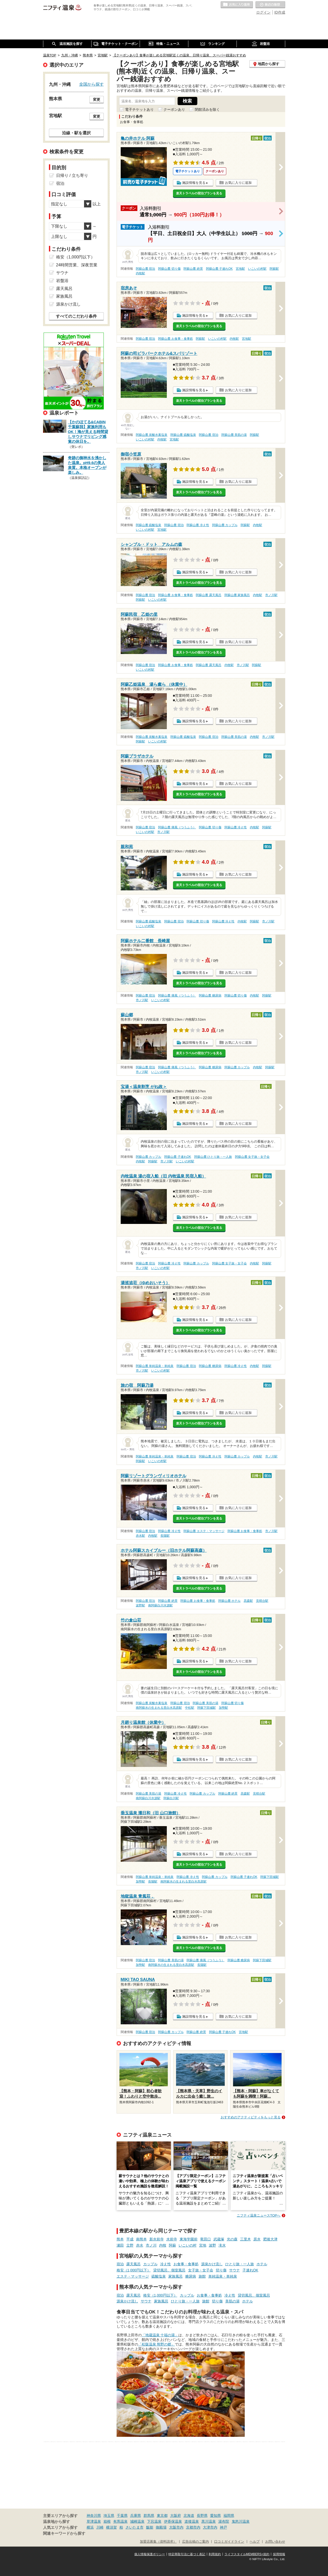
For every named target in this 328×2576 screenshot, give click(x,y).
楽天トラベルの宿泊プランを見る (199, 193)
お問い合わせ (275, 2541)
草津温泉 (94, 2521)
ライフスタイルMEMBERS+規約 (247, 2554)
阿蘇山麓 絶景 (193, 268)
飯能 (149, 2527)
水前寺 (171, 2239)
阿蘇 (172, 2245)
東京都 (162, 2515)
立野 (130, 2245)
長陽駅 (165, 1535)
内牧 (162, 2245)
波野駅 (140, 1605)
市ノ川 (151, 2245)
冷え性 (165, 2264)
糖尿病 (190, 2276)
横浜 (90, 2527)
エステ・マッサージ (133, 2276)
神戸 (223, 2527)
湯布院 (223, 2521)
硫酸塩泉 (158, 2276)
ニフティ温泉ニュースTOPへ (258, 2215)
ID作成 (279, 12)
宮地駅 (240, 268)
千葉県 (122, 2515)
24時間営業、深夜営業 (77, 265)
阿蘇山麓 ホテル (229, 1601)
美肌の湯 (232, 2301)
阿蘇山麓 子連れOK (219, 268)
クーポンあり (174, 109)
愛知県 (215, 2515)
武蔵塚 (218, 2239)
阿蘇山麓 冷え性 (198, 525)
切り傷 (221, 2270)
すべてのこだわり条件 (76, 316)
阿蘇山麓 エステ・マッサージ (203, 1531)
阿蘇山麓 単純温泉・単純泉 (154, 1366)
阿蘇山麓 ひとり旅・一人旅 (213, 1157)
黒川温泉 (208, 2521)
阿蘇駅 (274, 268)
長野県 (202, 2515)
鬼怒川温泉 (241, 2521)
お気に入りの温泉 (237, 4)
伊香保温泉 (173, 2521)
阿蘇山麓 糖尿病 (210, 995)
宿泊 (120, 2264)
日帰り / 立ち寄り (72, 175)
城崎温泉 (137, 2521)
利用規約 (215, 2554)
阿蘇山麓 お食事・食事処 (175, 338)
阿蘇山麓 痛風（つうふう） (177, 827)
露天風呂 (133, 2264)
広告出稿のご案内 (195, 2541)
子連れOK (250, 2270)
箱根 (107, 2521)
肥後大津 (270, 2239)
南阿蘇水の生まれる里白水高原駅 (159, 1707)
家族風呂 (175, 2276)
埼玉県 (109, 2515)
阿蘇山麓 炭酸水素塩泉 (151, 435)
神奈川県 (94, 2515)
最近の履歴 (270, 4)
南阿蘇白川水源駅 (160, 1605)
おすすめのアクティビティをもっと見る (251, 2117)
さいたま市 (135, 2527)
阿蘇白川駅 (171, 1798)
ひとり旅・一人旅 (239, 2264)
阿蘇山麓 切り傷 (169, 268)
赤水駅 (140, 1535)
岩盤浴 (62, 280)
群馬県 (149, 2515)
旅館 (202, 2276)
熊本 (120, 2239)
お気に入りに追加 (238, 183)
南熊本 (141, 2239)
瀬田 (120, 2245)
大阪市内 (176, 2527)
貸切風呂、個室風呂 (169, 2270)
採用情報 (279, 2554)
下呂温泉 (154, 2521)
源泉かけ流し (212, 2264)
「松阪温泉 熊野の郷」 (156, 2344)
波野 (212, 2245)
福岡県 (228, 2515)
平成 (130, 2239)
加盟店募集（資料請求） (158, 2541)
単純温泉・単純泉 (222, 2276)
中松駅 (189, 1707)
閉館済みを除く (207, 109)
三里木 (245, 2239)
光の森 (232, 2239)
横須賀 (111, 2527)
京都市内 (193, 2527)
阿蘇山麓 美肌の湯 (234, 435)
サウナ (234, 2270)
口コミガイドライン (229, 2541)
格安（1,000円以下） (134, 2270)
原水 (257, 2239)
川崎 (100, 2527)
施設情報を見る (194, 183)
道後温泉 (191, 2521)
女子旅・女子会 (200, 2270)
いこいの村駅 (257, 268)
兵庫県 (135, 2515)
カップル (150, 2264)
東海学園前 (189, 2239)
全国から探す (91, 84)
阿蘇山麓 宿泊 (145, 268)
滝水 (222, 2245)
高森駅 (248, 1601)
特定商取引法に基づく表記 (186, 2554)
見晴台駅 (262, 1601)
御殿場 (161, 2527)
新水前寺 (156, 2239)
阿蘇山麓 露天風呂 (208, 595)
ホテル (262, 2264)
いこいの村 (188, 2245)
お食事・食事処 (186, 2264)
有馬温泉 (120, 2521)
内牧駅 (140, 273)
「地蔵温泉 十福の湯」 (160, 2335)
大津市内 (210, 2527)
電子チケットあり (139, 109)
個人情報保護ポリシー (149, 2554)
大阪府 (175, 2515)
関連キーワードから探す (64, 2533)
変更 (96, 99)
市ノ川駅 (271, 595)
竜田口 (205, 2239)
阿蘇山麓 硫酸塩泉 (183, 435)
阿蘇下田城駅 (206, 1707)
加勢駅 (223, 1707)
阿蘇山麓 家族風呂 (237, 595)
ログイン (263, 12)
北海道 (188, 2515)
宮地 (202, 2245)
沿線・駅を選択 (76, 132)
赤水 (139, 2245)
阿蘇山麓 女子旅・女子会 (252, 1157)
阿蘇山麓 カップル (225, 525)
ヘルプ (255, 2541)
